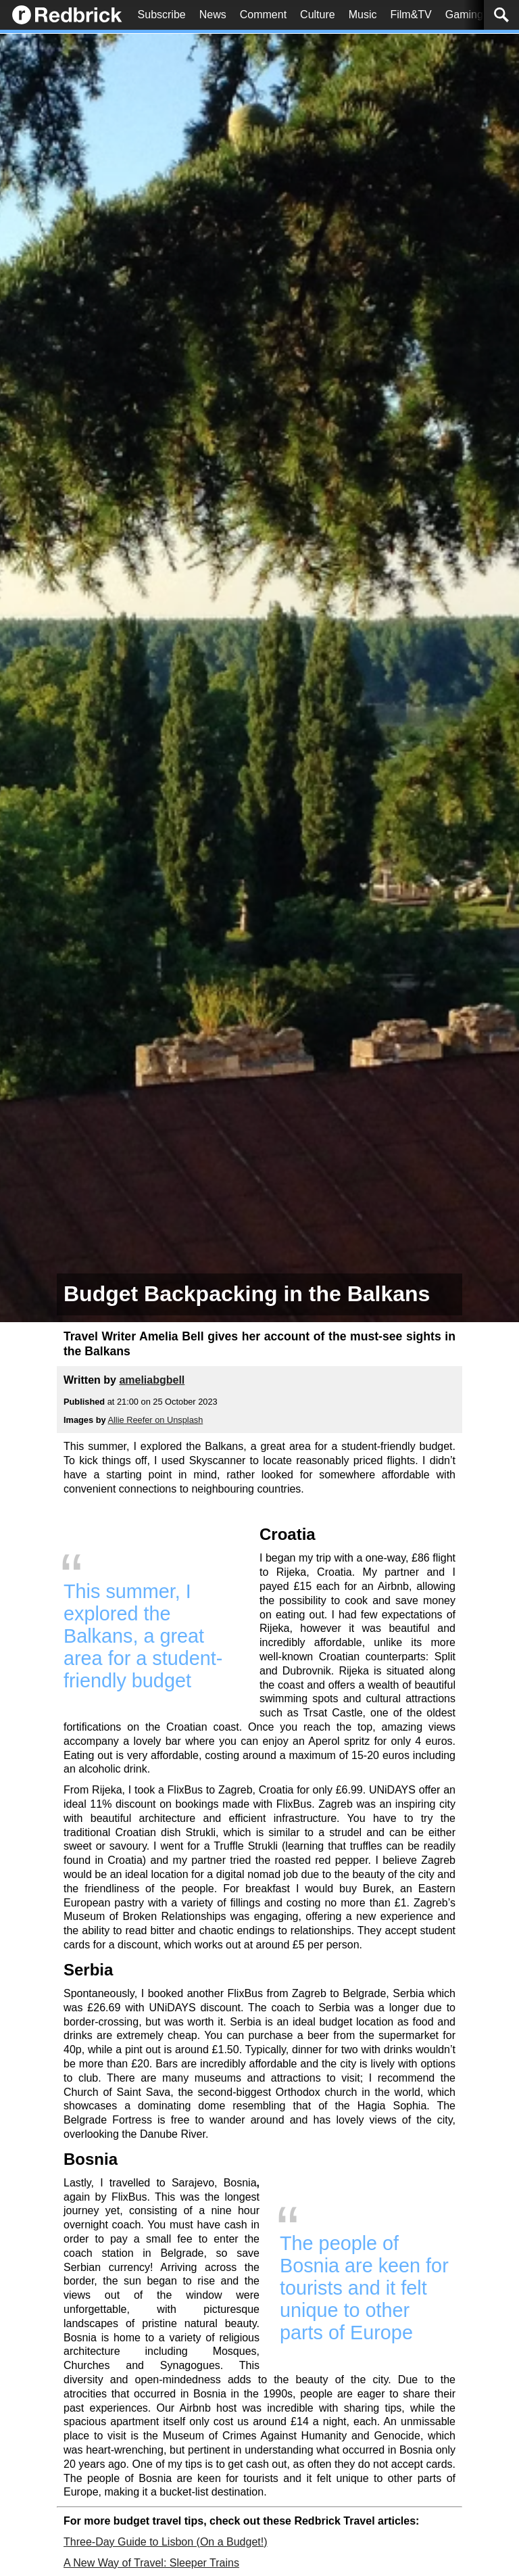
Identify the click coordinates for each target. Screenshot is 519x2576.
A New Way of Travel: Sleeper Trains (151, 2563)
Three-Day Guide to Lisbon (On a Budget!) (166, 2542)
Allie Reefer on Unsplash (155, 1420)
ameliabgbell (151, 1380)
